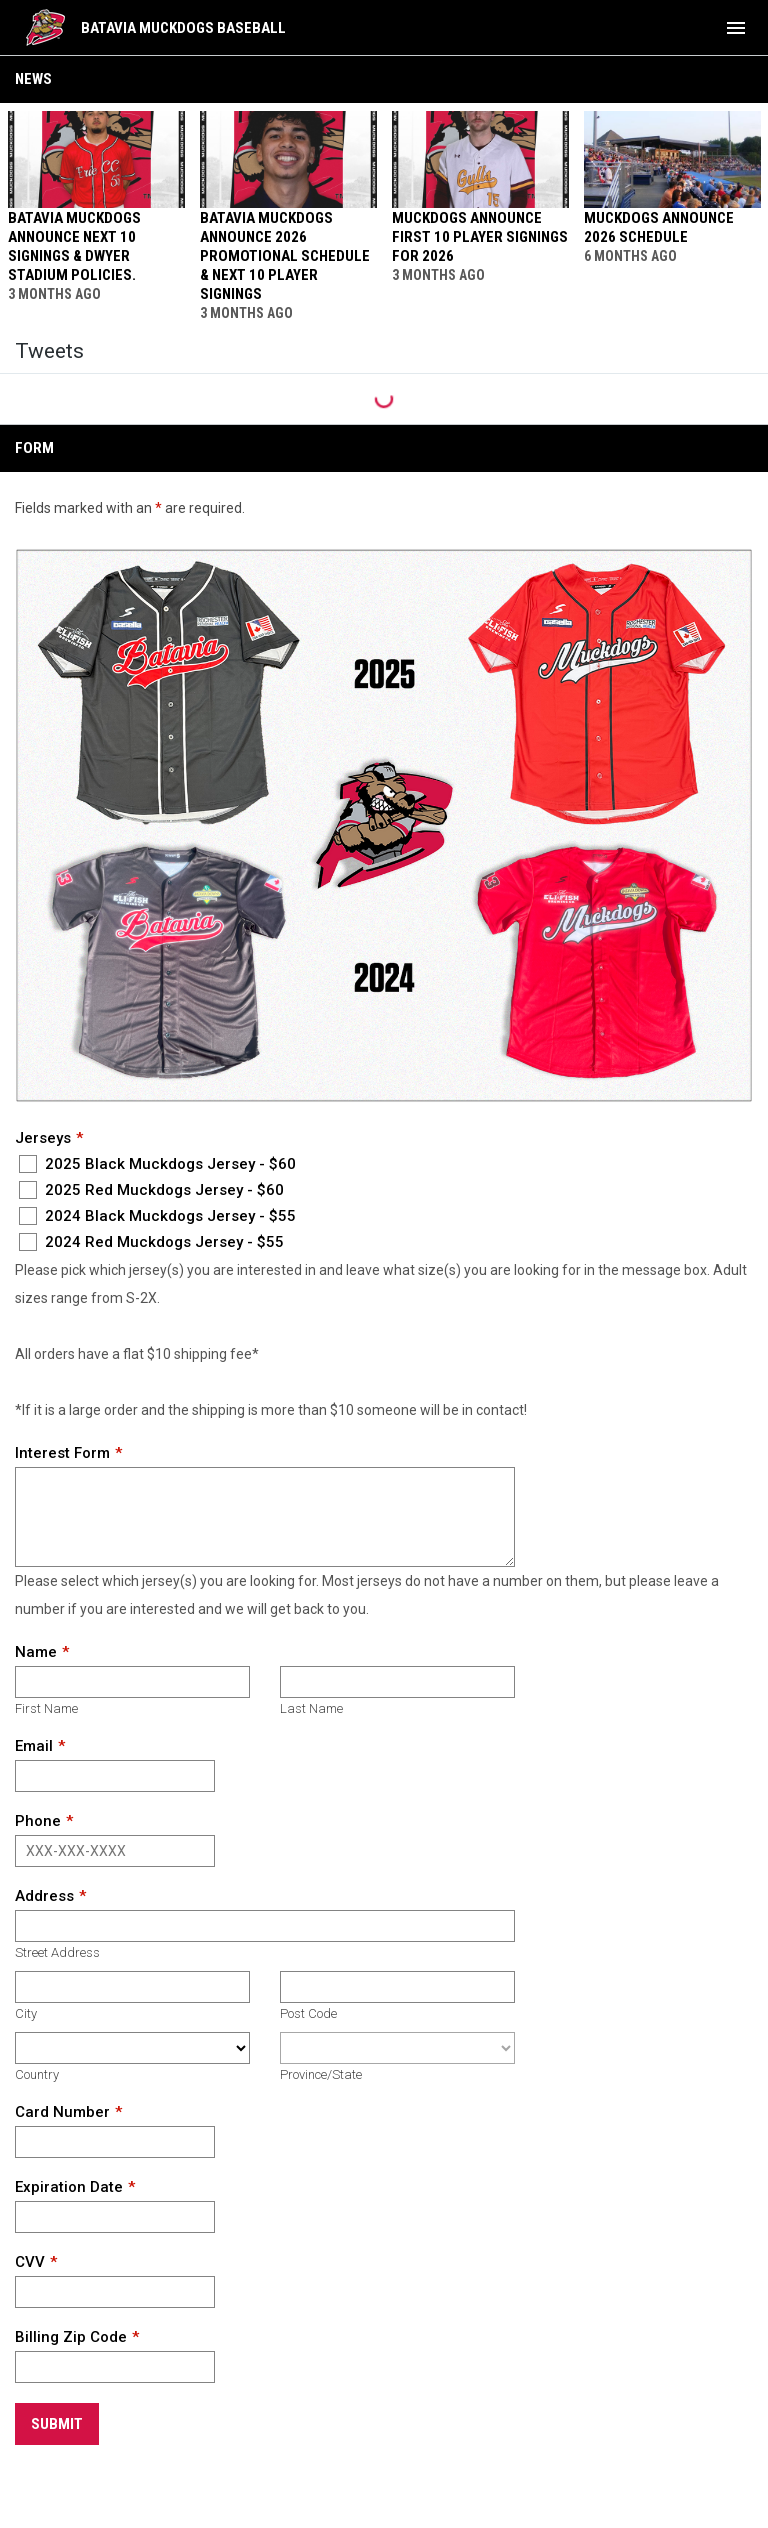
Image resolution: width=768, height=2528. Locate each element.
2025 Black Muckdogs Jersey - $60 (157, 1164)
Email (34, 1746)
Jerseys (43, 1138)
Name (36, 1652)
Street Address (57, 1952)
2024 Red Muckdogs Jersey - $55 (151, 1242)
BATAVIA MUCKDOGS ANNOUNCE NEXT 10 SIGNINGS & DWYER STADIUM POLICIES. (74, 246)
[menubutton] (736, 28)
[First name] (132, 1682)
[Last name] (397, 1682)
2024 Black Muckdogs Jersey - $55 (157, 1216)
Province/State (321, 2074)
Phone (38, 1821)
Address (44, 1896)
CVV (30, 2262)
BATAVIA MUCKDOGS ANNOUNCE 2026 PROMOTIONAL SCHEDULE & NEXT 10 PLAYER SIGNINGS (285, 256)
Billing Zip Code (71, 2337)
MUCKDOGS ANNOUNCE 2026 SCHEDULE (659, 227)
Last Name (311, 1708)
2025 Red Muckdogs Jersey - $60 (151, 1190)
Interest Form (62, 1453)
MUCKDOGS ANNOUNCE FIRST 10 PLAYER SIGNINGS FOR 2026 (480, 237)
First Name (46, 1708)
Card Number (62, 2112)
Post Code (308, 2013)
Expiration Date (69, 2187)
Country (37, 2074)
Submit (57, 2424)
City (26, 2013)
